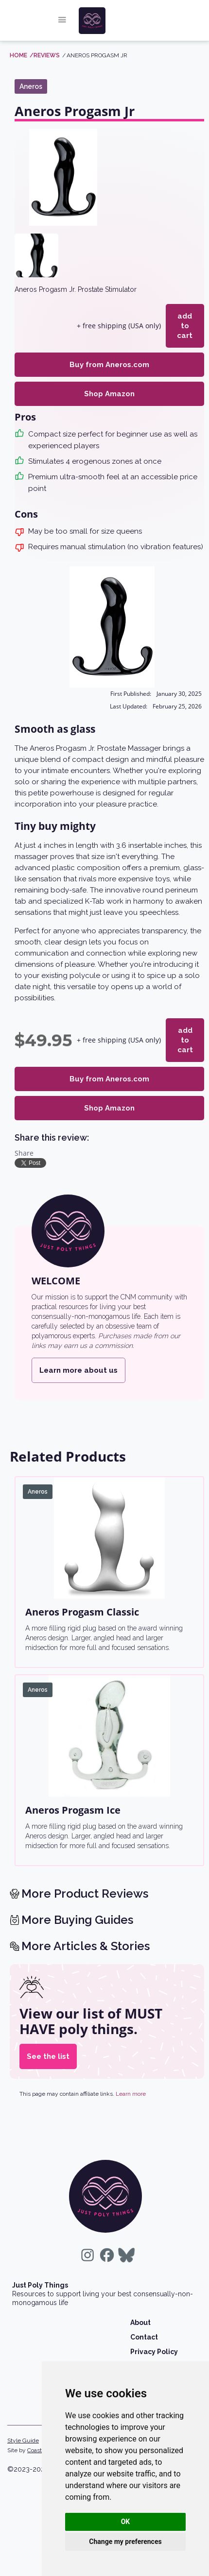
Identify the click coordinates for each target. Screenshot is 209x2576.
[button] (62, 20)
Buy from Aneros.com (109, 355)
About (140, 2303)
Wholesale (149, 2347)
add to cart (183, 321)
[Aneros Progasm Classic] (109, 1518)
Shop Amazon (109, 384)
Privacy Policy (154, 2332)
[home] (111, 20)
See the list (48, 2037)
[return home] (105, 2176)
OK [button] (125, 2521)
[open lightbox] (63, 177)
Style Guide (23, 2421)
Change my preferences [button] (125, 2541)
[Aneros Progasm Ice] (109, 1716)
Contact (144, 2318)
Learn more (131, 2074)
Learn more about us (78, 1351)
